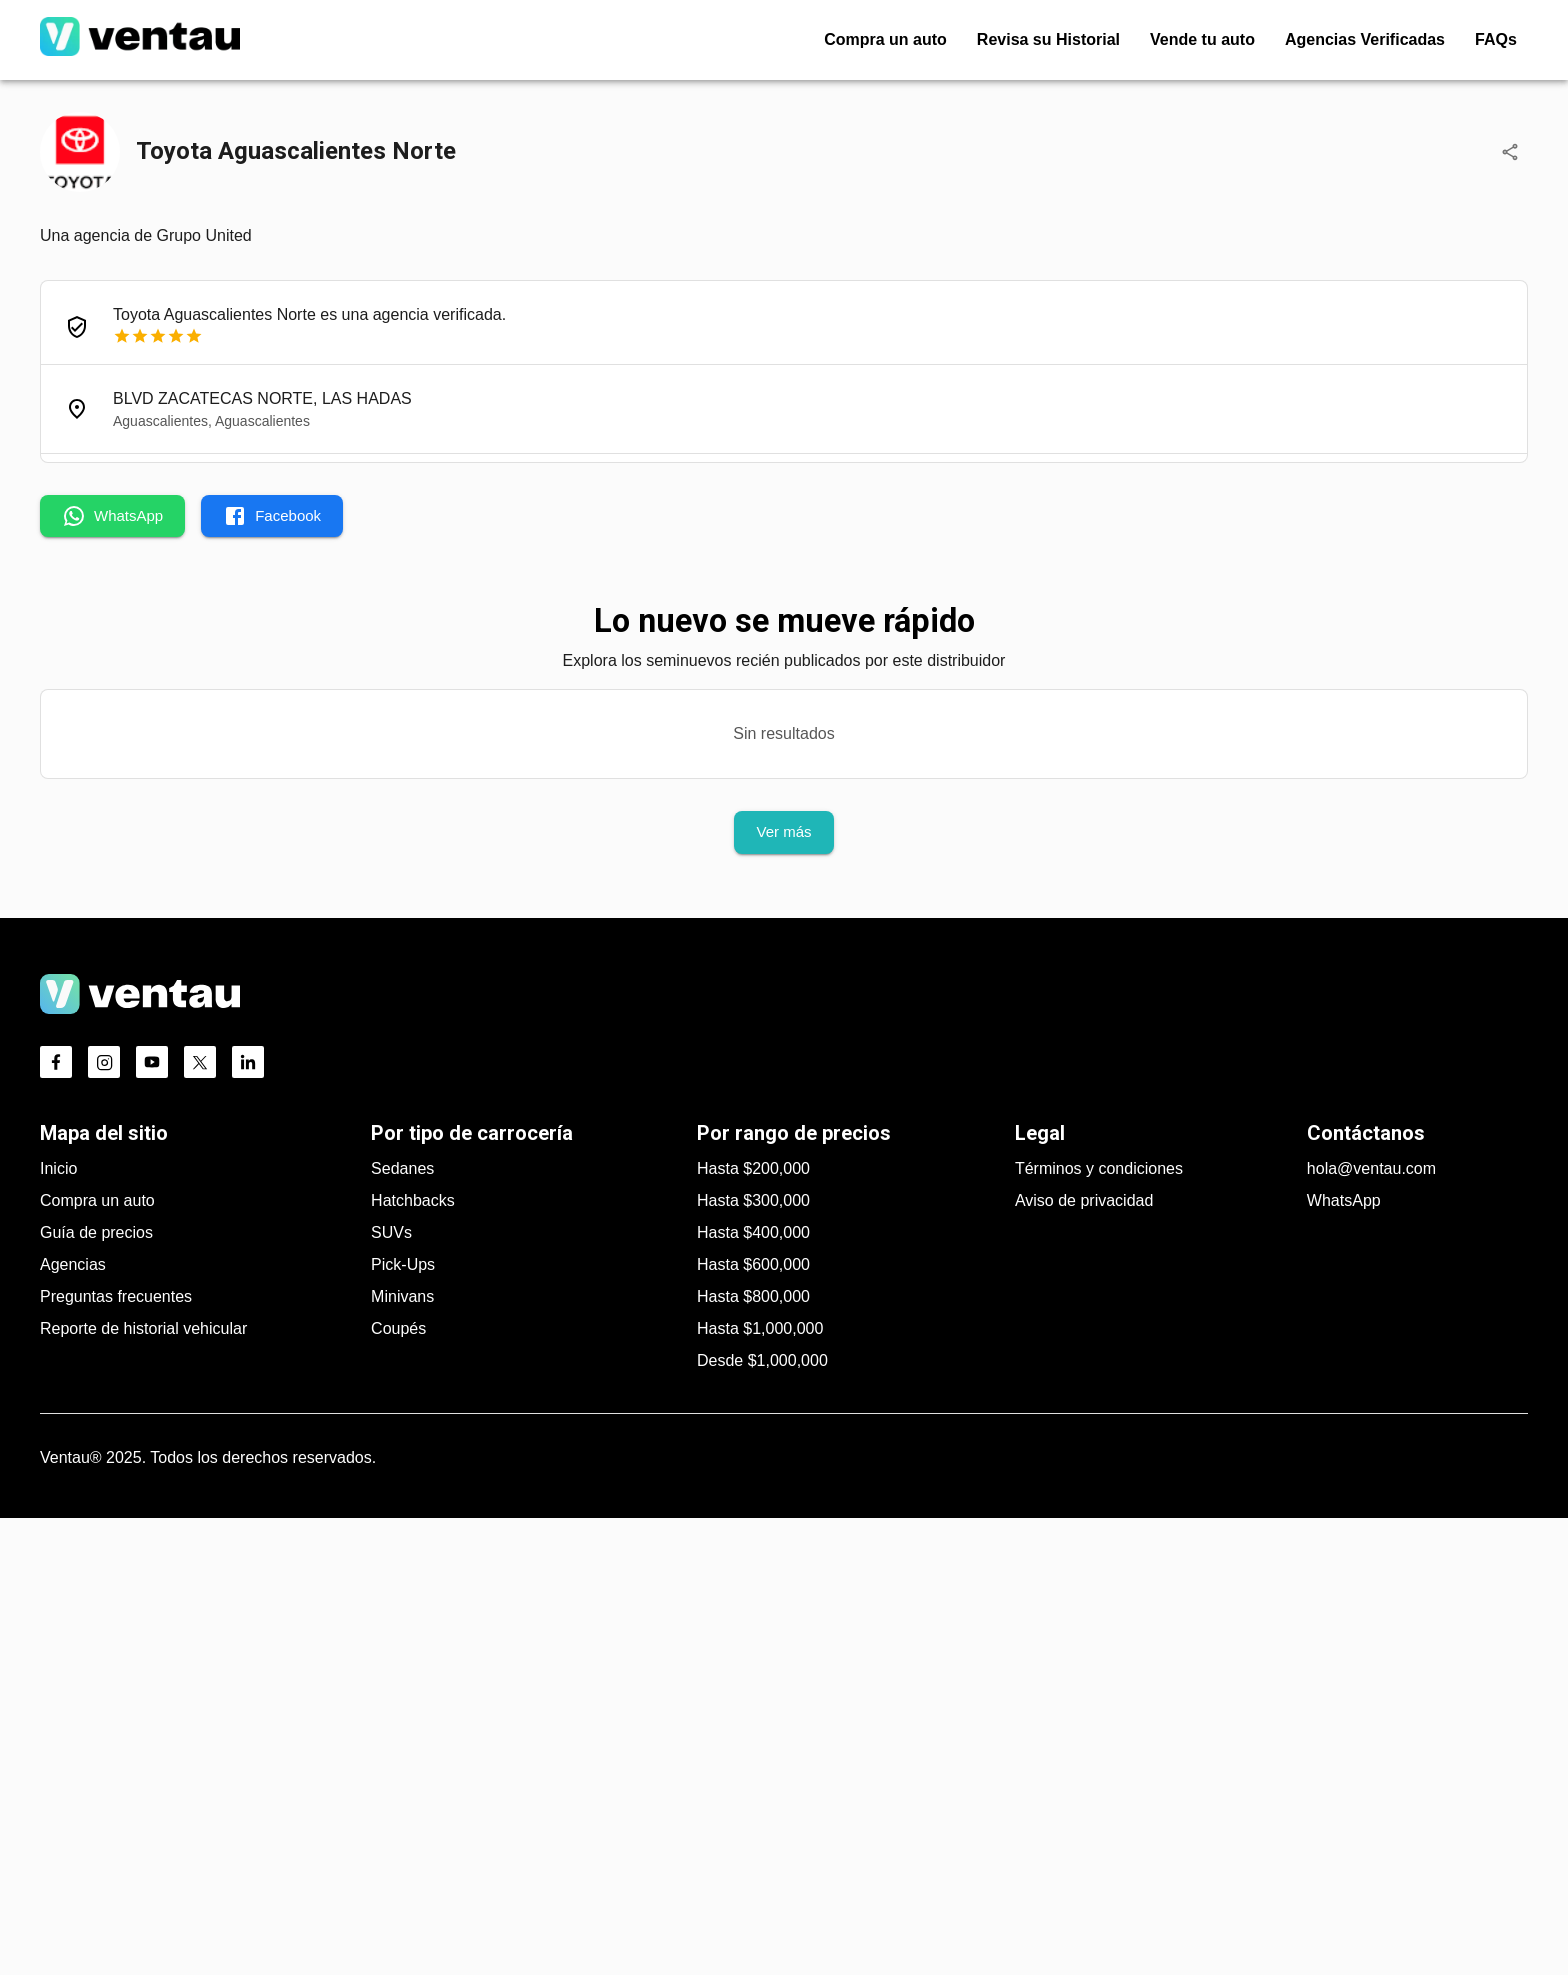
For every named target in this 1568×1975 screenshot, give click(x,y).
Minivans (402, 1753)
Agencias (73, 1721)
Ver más (783, 832)
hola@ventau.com (1371, 1625)
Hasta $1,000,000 (760, 1785)
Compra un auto (97, 1657)
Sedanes (402, 1625)
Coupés (398, 1785)
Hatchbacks (413, 1657)
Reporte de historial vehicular (143, 1785)
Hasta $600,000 (753, 1721)
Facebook (272, 516)
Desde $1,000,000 (762, 1817)
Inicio (58, 1625)
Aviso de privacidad (1084, 1657)
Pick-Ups (403, 1721)
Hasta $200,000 (753, 1625)
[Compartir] (1510, 152)
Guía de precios (96, 1689)
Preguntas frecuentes (116, 1753)
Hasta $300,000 (753, 1657)
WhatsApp (112, 516)
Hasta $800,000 (753, 1753)
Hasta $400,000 (753, 1689)
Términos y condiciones (1099, 1625)
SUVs (391, 1689)
